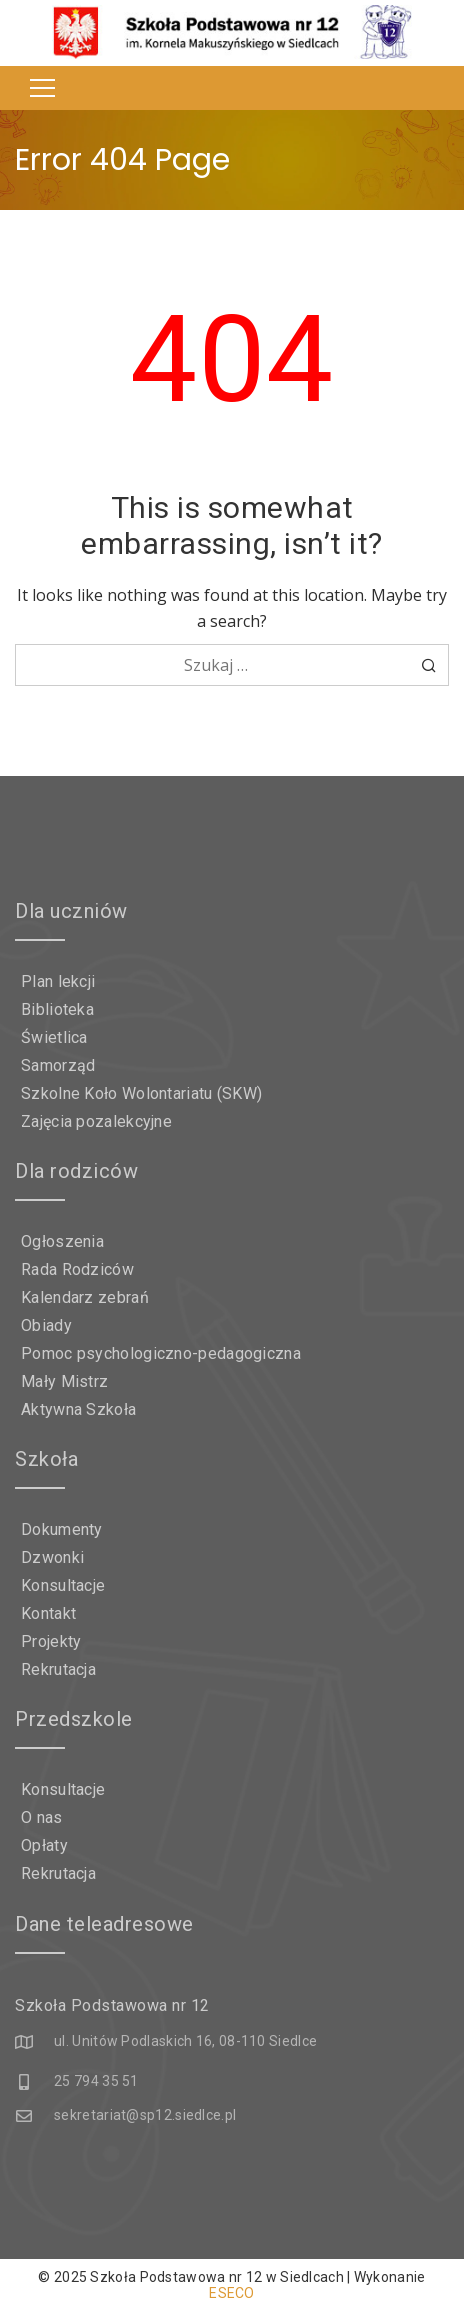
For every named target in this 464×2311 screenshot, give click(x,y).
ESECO (232, 2293)
